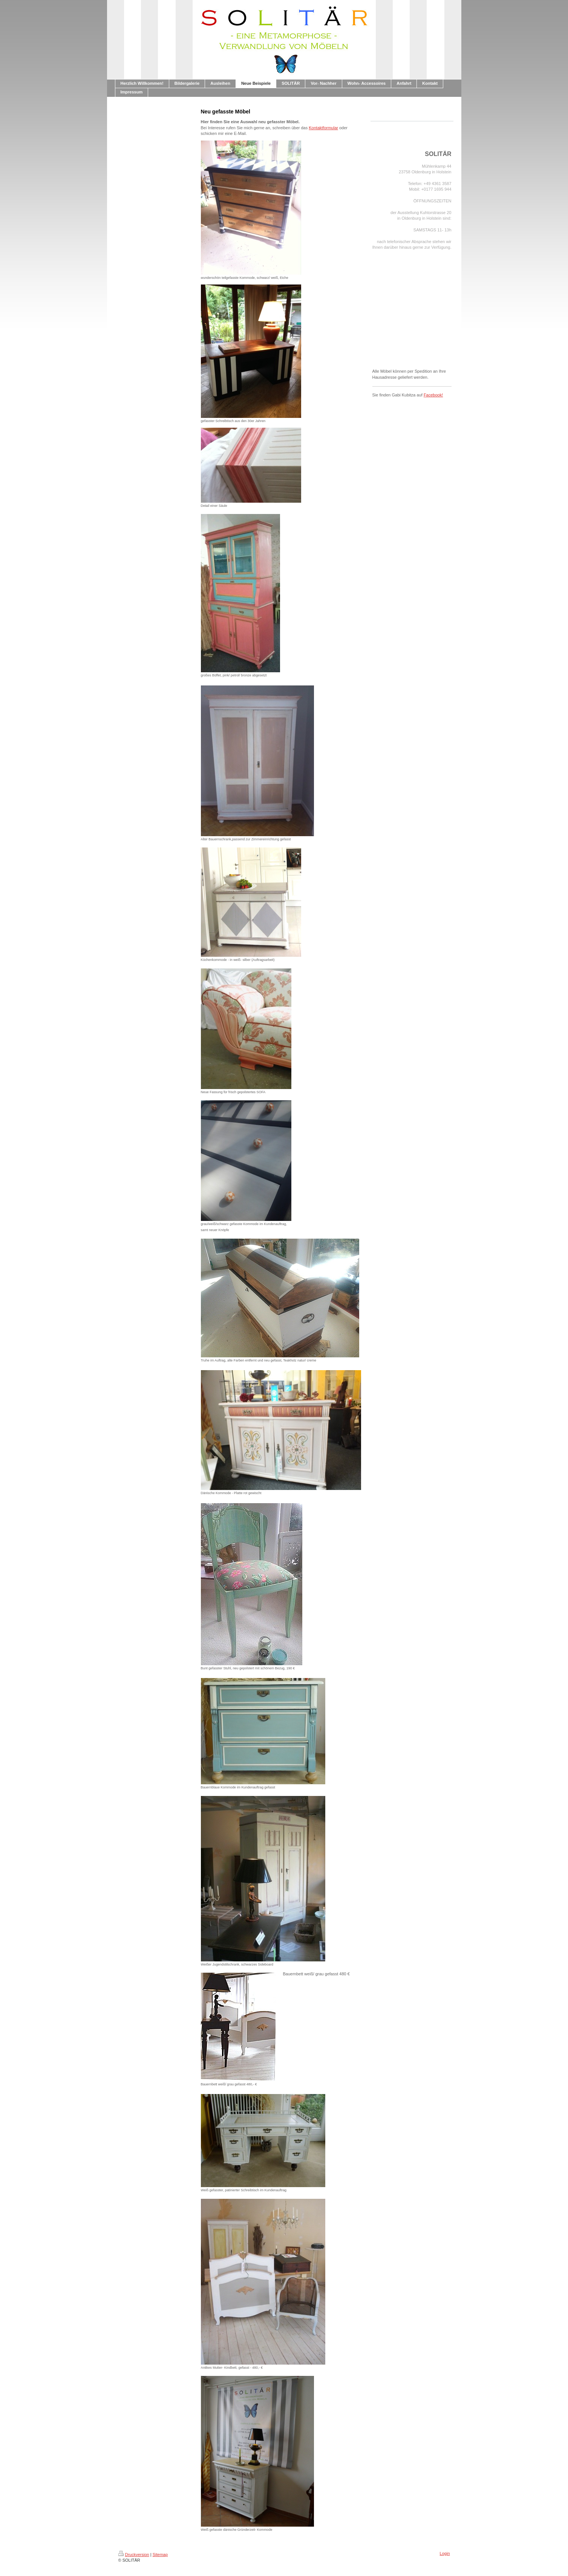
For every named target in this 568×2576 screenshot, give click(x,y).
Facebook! (433, 395)
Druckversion (133, 2554)
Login (445, 2553)
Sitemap (160, 2554)
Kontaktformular (323, 127)
